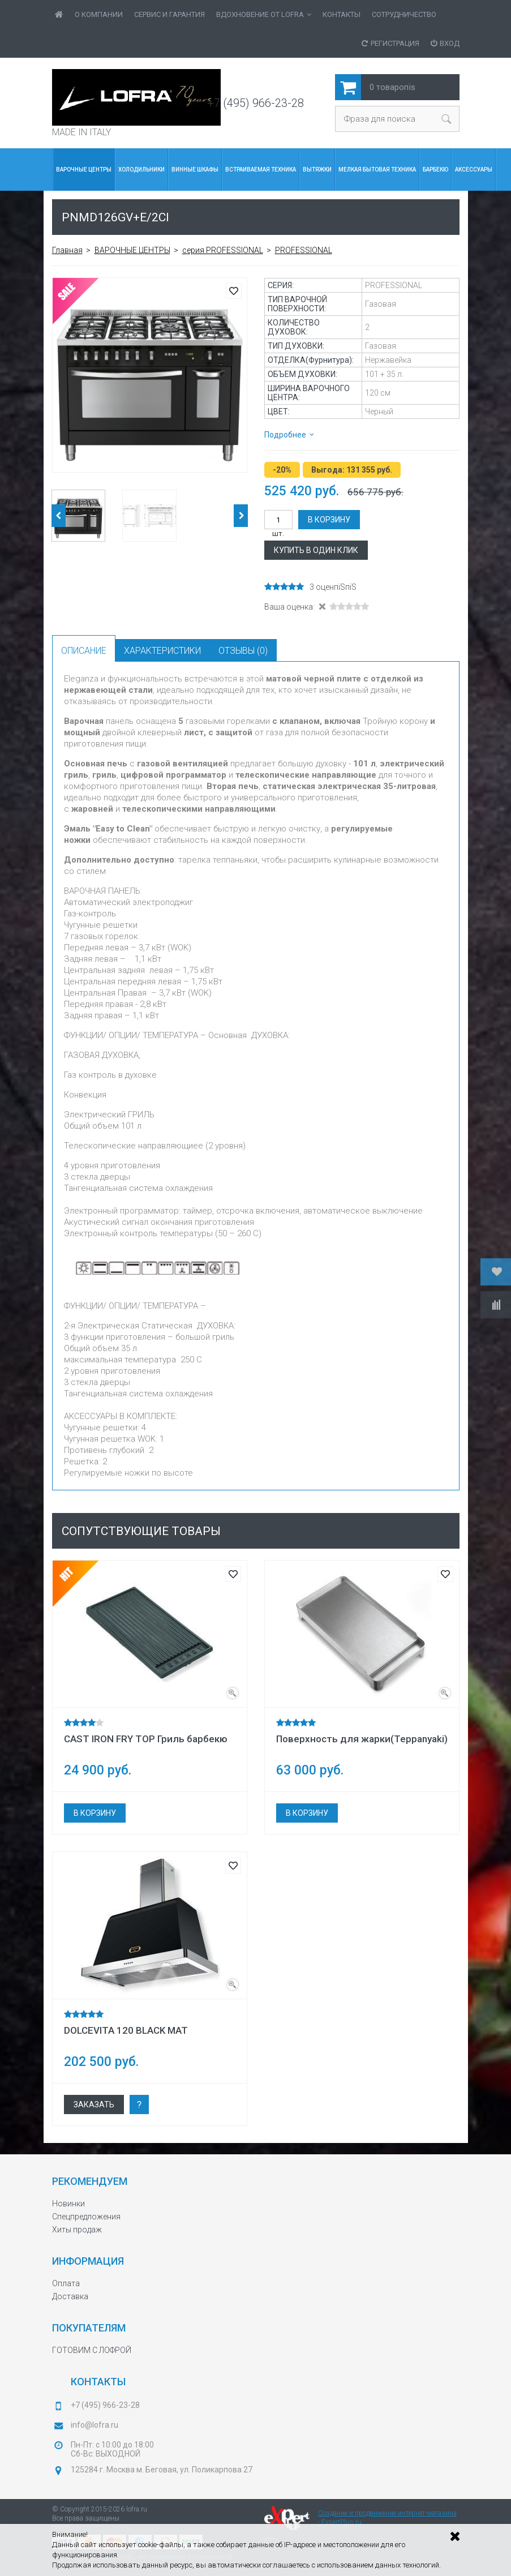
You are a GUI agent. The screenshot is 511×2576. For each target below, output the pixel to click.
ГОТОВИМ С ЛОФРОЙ (91, 2350)
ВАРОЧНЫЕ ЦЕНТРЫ (83, 169)
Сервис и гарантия (169, 14)
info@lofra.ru (94, 2424)
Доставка (70, 2296)
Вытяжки (317, 169)
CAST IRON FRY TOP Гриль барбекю (145, 1739)
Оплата (66, 2283)
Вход (445, 43)
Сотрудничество (404, 14)
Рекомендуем (89, 2181)
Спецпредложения (86, 2216)
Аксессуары (473, 169)
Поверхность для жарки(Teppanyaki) (362, 1739)
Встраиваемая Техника (260, 169)
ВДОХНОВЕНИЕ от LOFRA (263, 14)
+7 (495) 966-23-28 (256, 103)
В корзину (329, 519)
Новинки (68, 2203)
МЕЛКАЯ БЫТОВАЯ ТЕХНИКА (377, 169)
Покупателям (89, 2328)
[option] (150, 375)
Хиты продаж (77, 2229)
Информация (88, 2261)
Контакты (341, 14)
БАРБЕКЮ (435, 169)
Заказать (94, 2104)
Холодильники (141, 169)
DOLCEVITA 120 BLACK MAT (126, 2030)
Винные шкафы (194, 169)
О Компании (99, 14)
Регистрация (390, 43)
